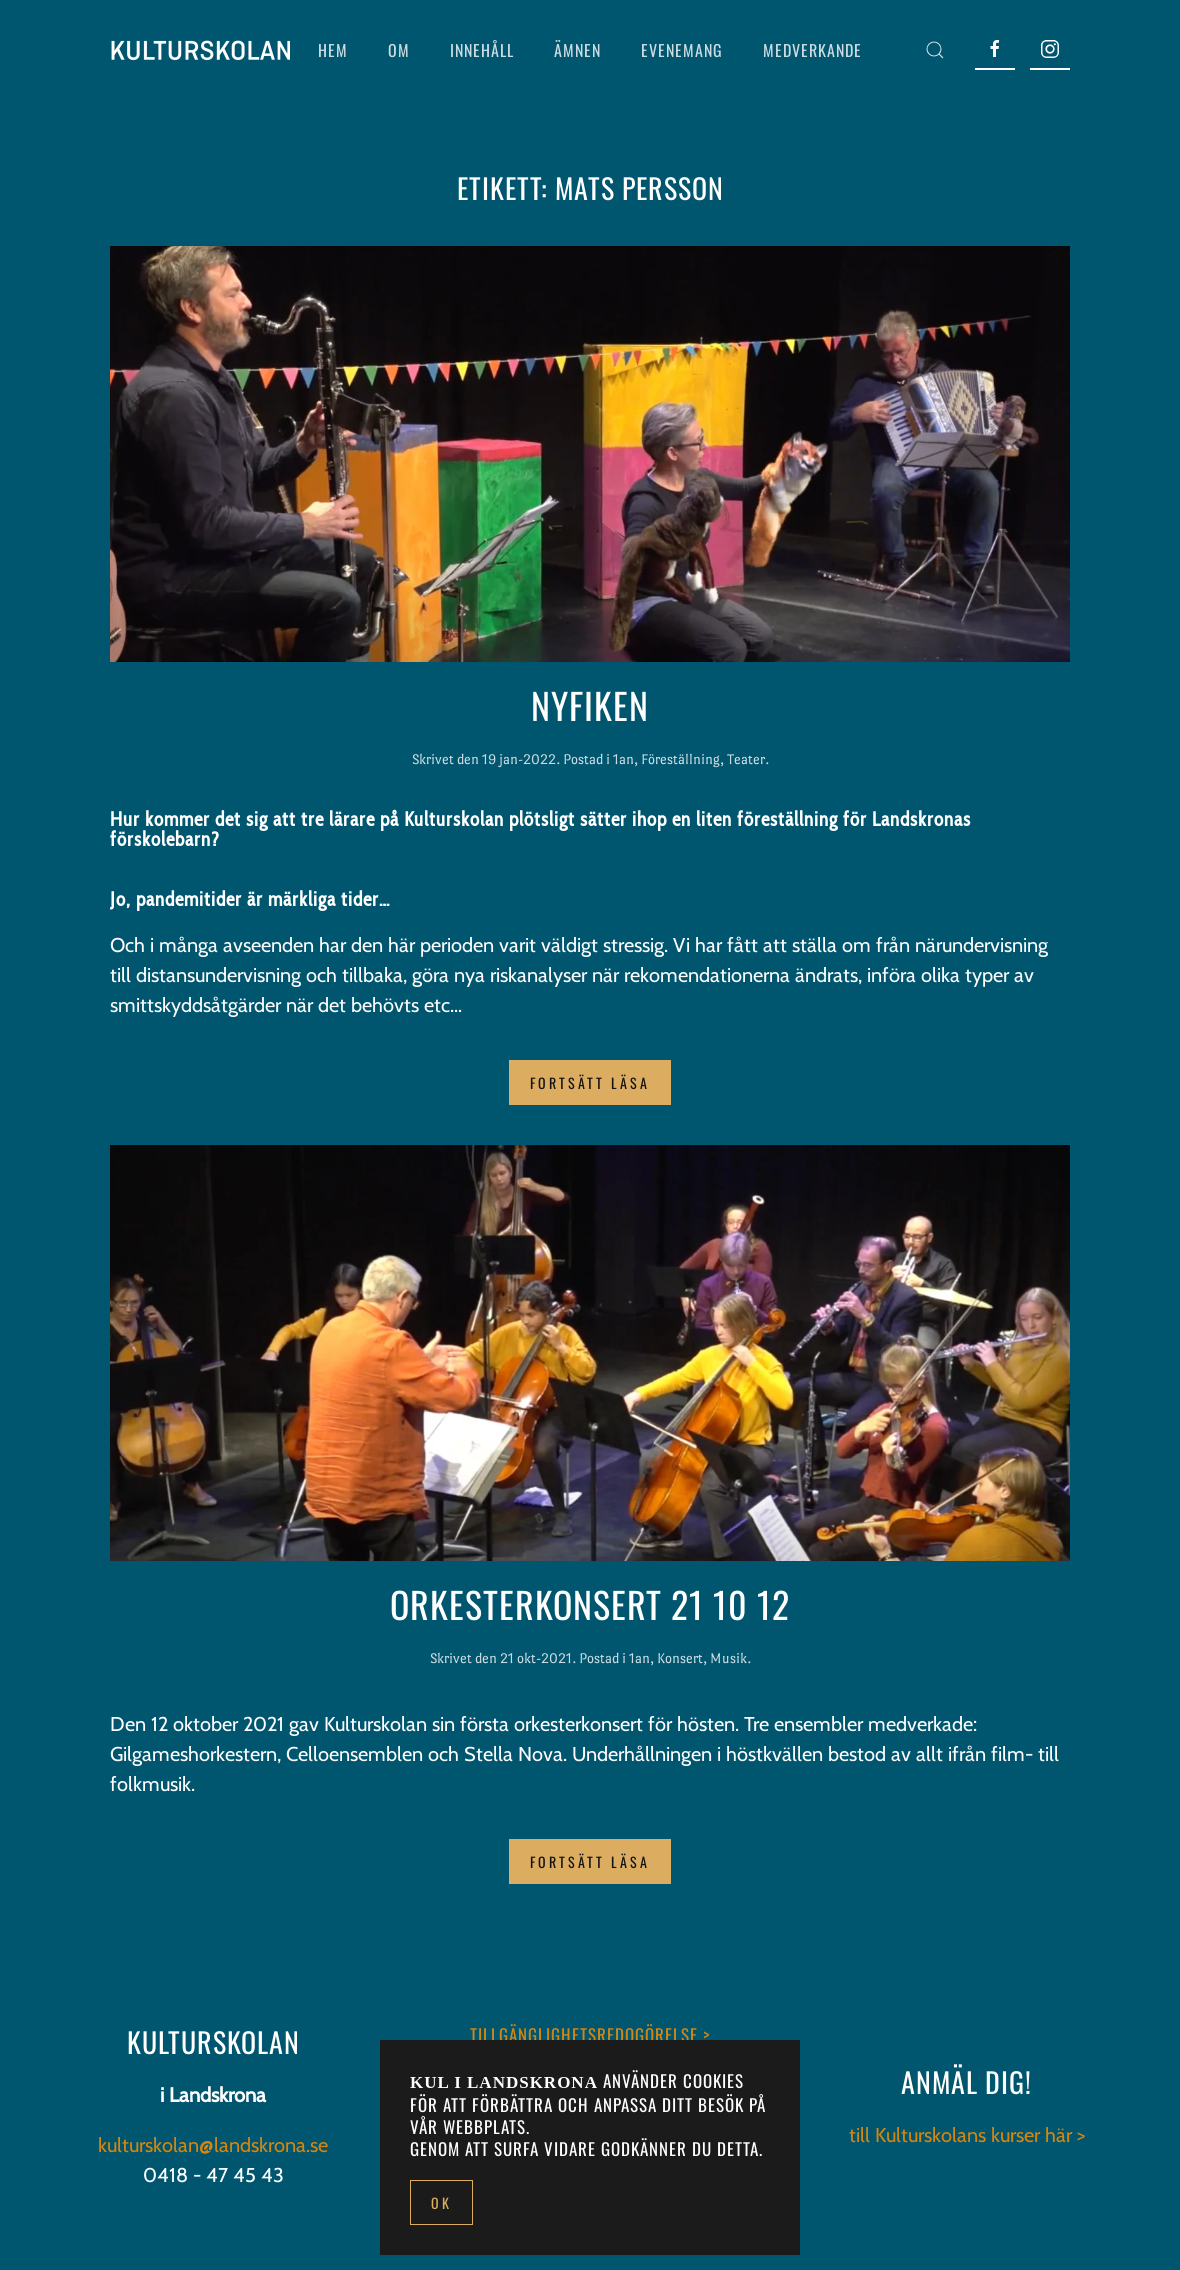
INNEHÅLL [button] (482, 50)
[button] (935, 50)
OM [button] (399, 50)
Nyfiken (590, 704)
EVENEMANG (682, 50)
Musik (728, 1658)
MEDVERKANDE (812, 50)
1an (623, 759)
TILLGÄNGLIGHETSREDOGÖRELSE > (590, 2034)
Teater (746, 759)
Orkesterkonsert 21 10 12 (590, 1603)
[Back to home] (200, 50)
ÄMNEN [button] (577, 50)
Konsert (680, 1658)
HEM (333, 50)
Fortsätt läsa (590, 1082)
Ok (441, 2202)
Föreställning (680, 759)
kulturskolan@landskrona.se (213, 2145)
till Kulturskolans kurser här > (967, 2135)
